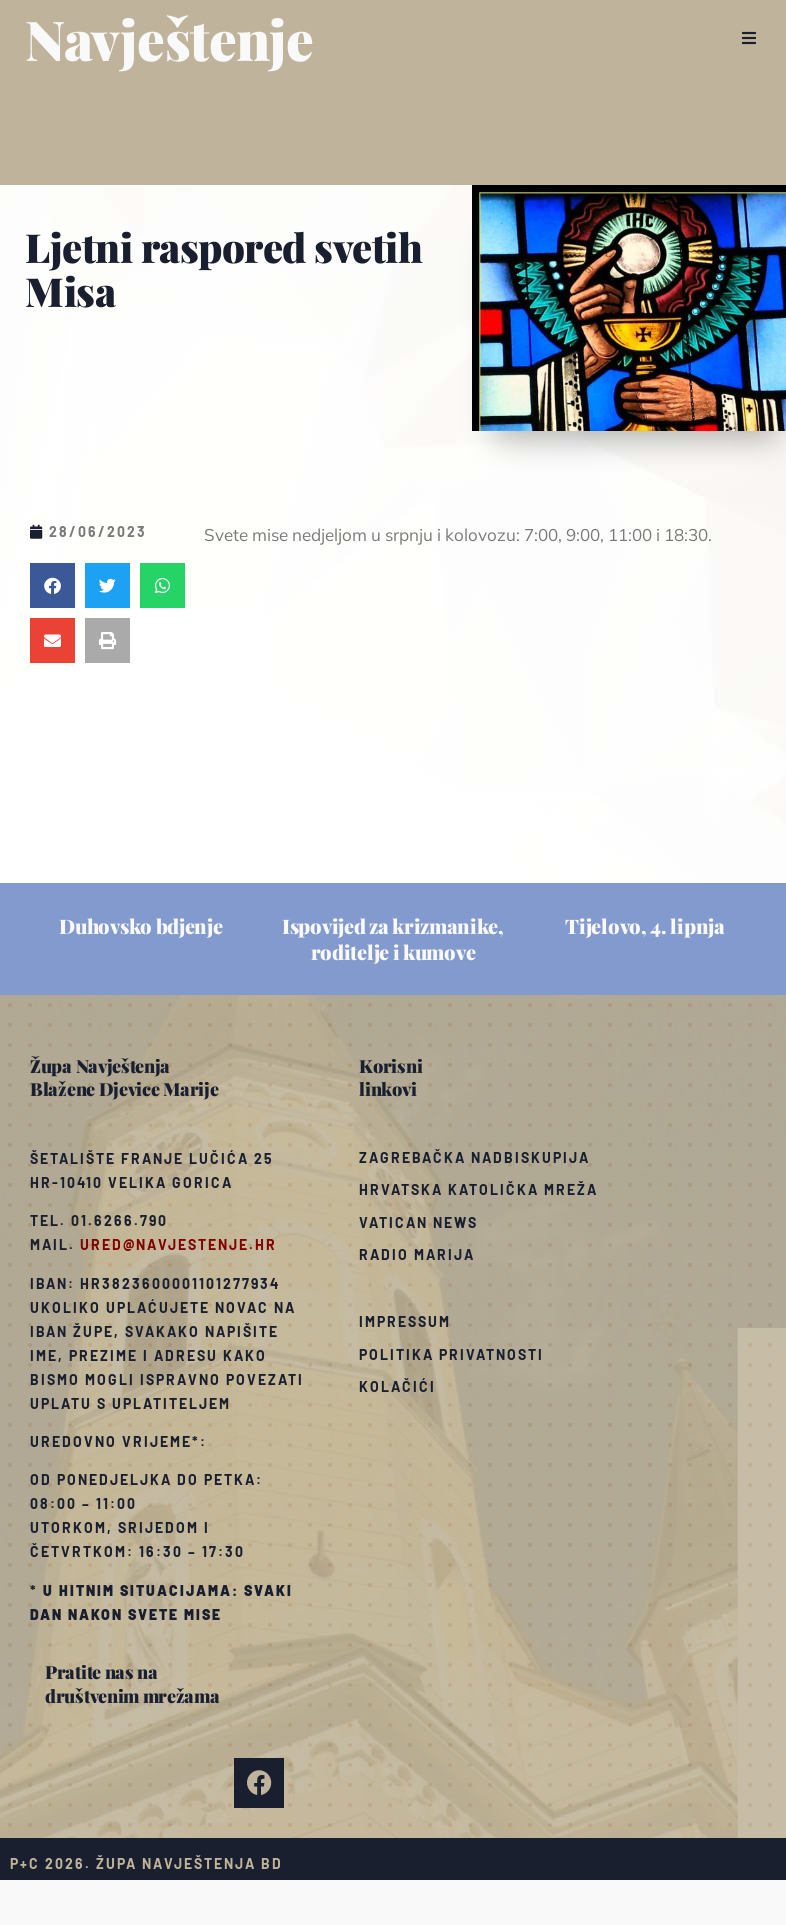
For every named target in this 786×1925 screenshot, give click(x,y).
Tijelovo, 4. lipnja (644, 925)
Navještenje (169, 38)
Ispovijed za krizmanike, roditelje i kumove (393, 938)
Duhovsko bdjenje (140, 925)
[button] (748, 38)
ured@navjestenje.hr (178, 1244)
